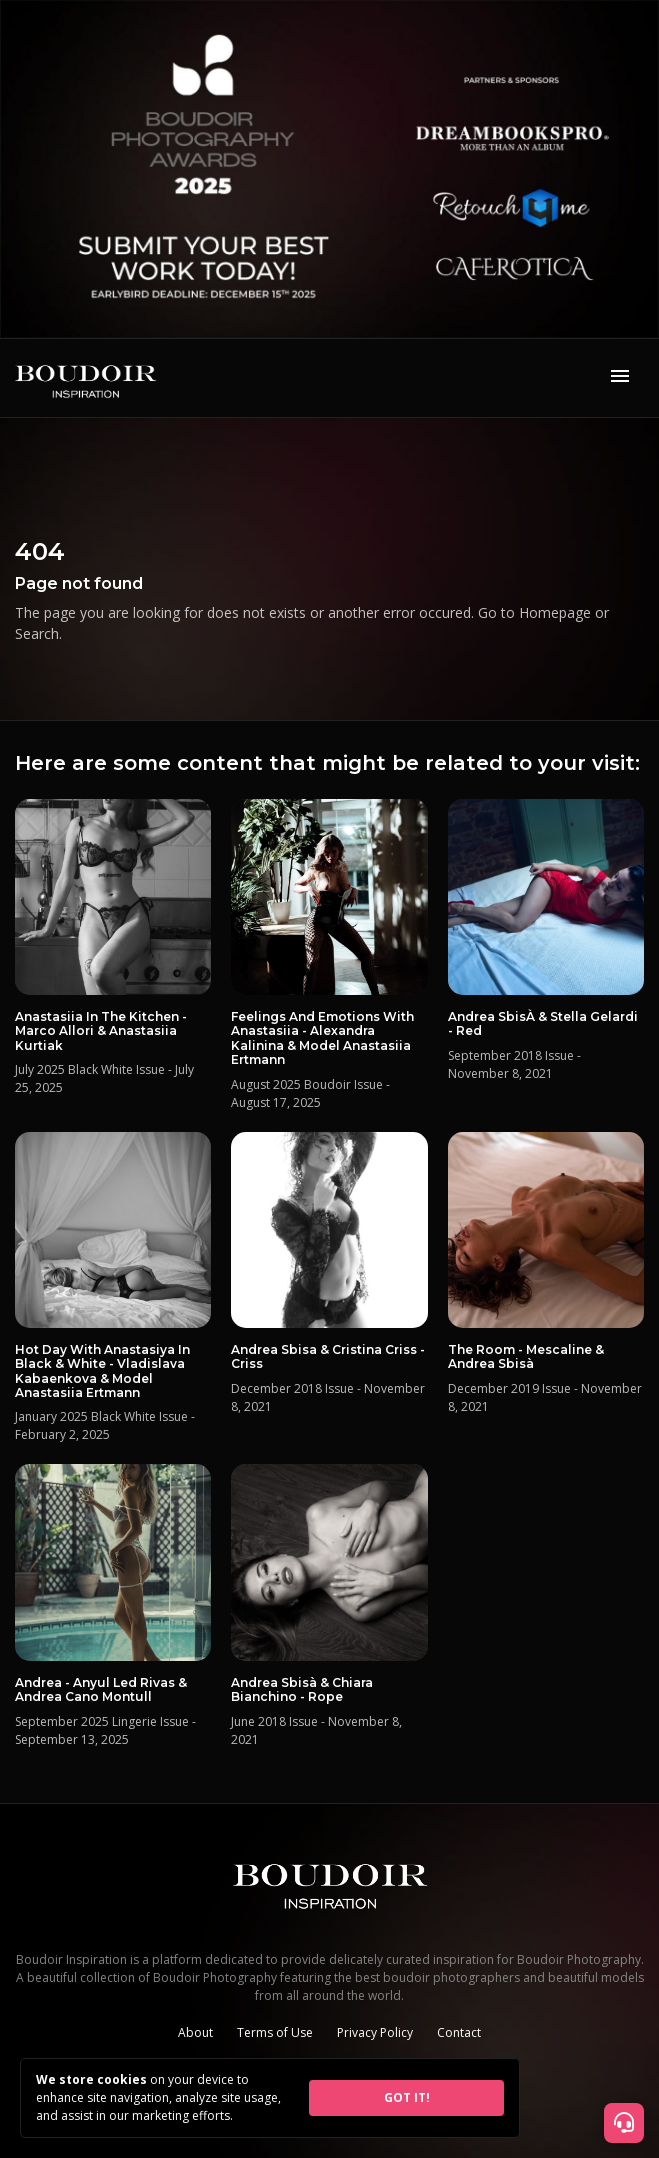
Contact (459, 2032)
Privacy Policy (375, 2032)
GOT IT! (407, 2097)
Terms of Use (275, 2032)
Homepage (555, 612)
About (195, 2032)
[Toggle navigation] (620, 377)
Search (37, 633)
